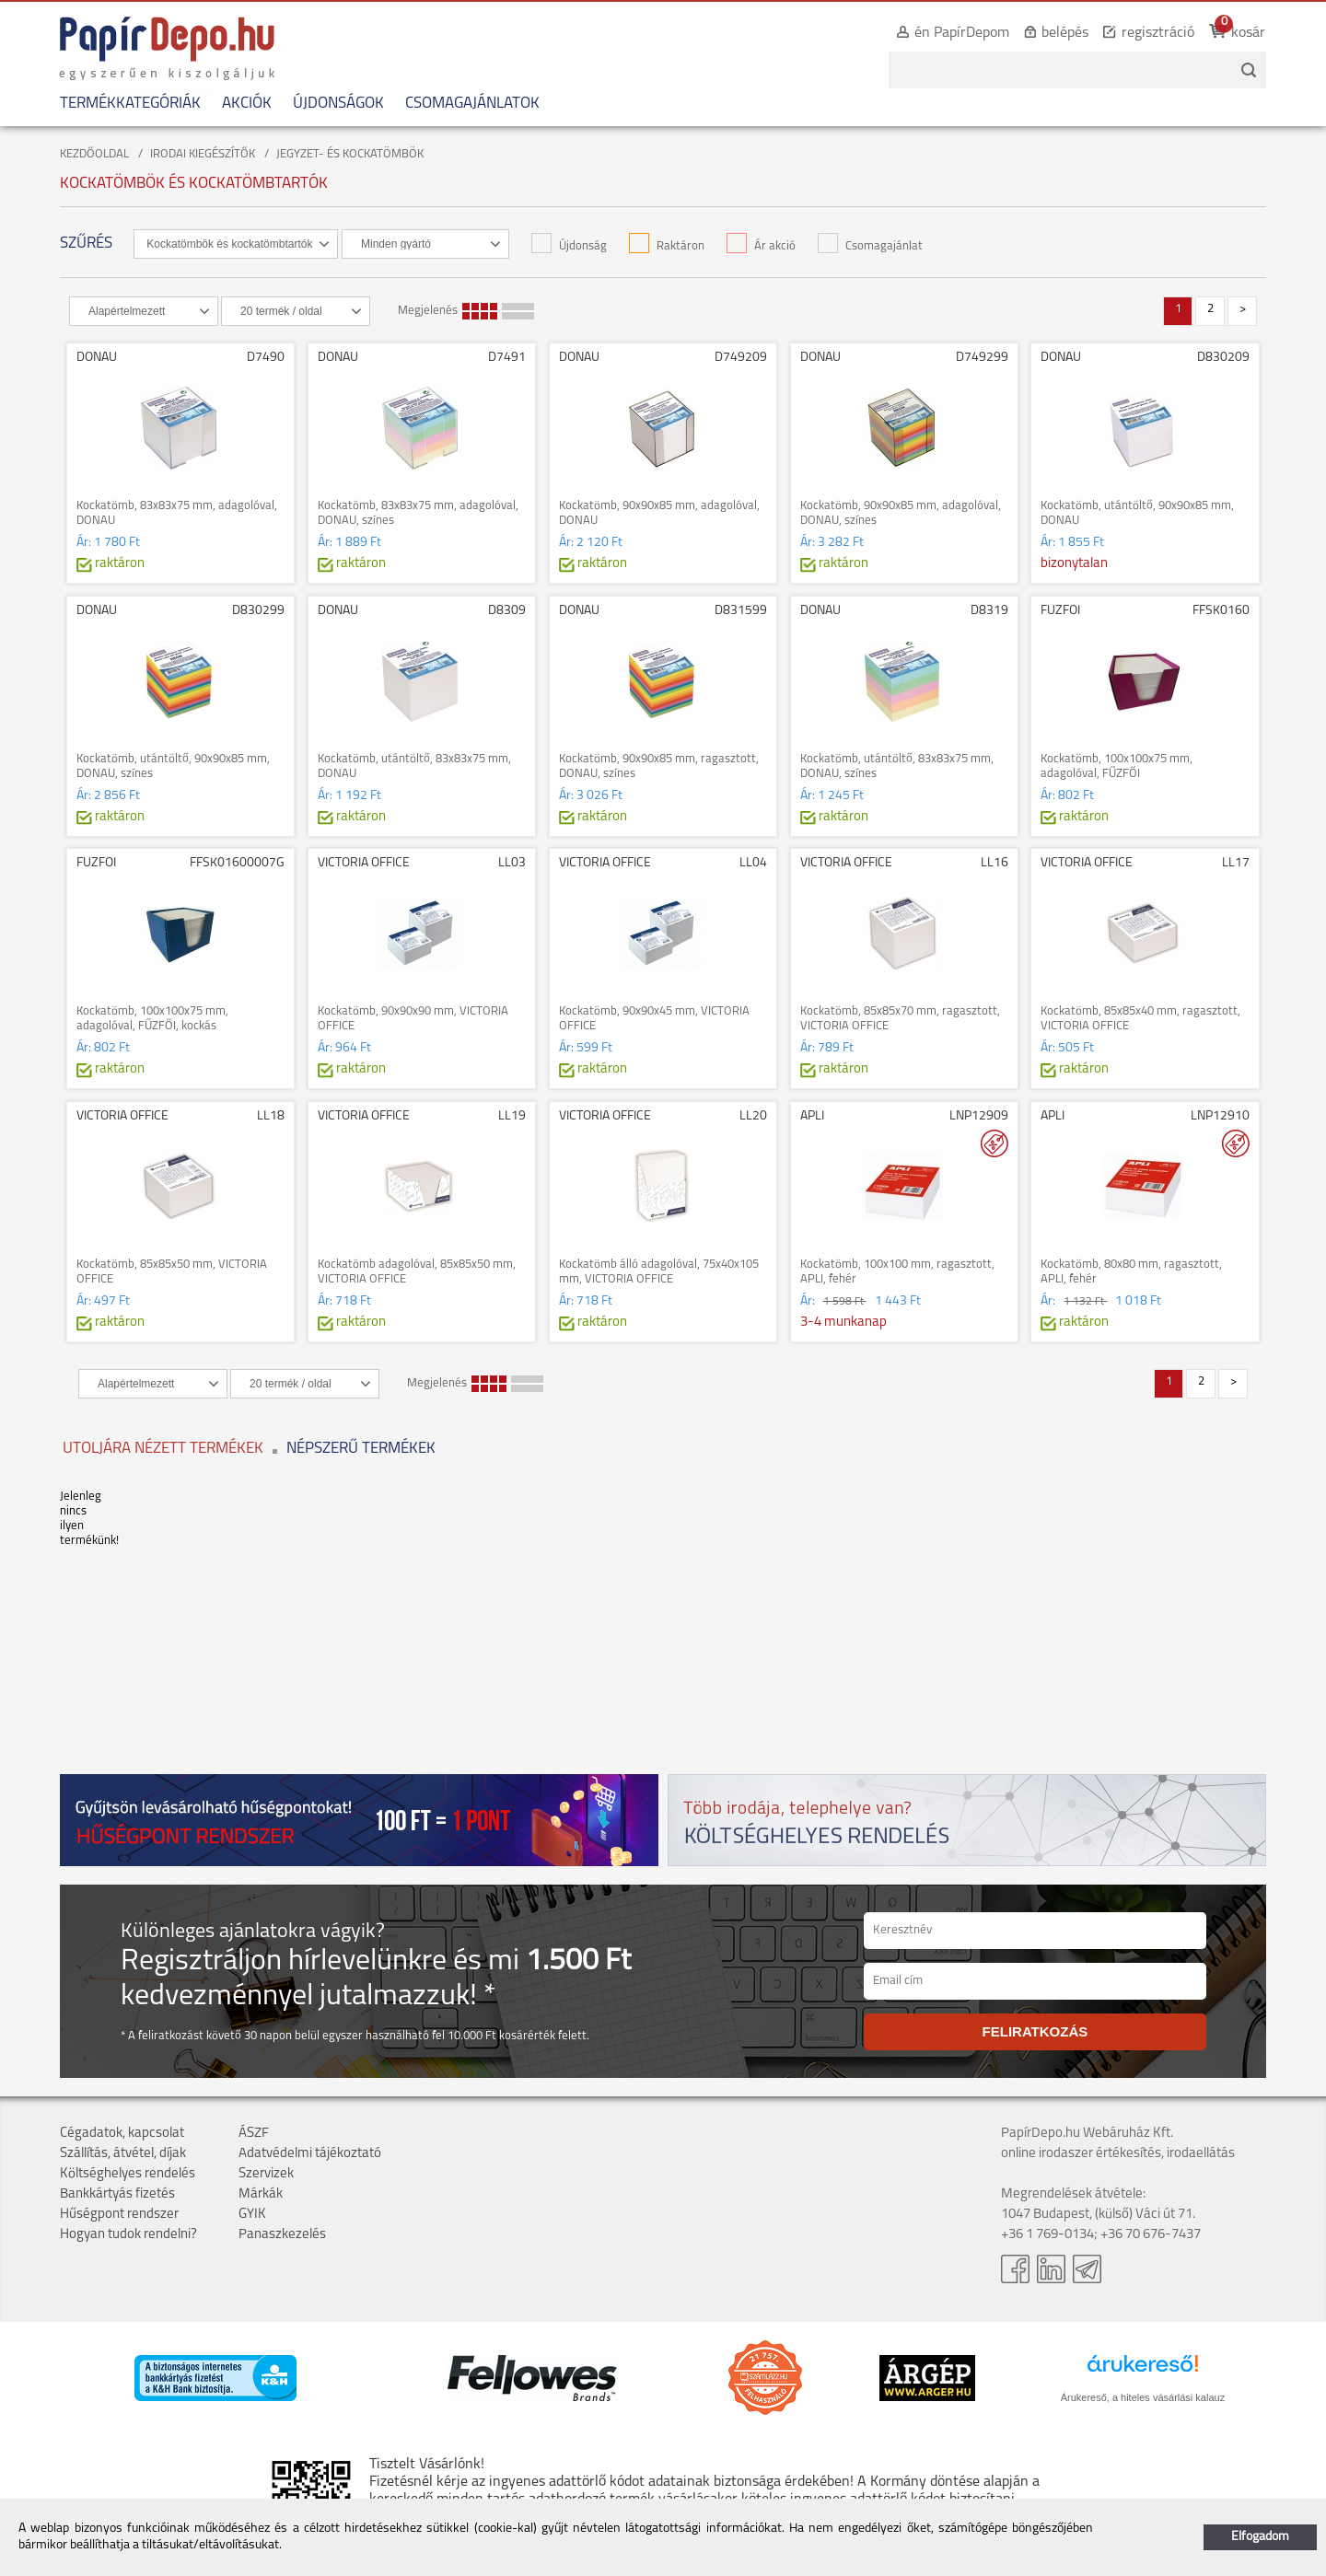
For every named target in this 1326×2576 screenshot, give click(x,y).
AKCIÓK (247, 103)
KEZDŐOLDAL (94, 154)
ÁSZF (253, 2134)
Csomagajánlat (870, 246)
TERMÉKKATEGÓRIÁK (130, 103)
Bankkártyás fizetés (117, 2194)
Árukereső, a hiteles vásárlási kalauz (1143, 2397)
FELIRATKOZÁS (1035, 2031)
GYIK (252, 2215)
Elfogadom (1260, 2537)
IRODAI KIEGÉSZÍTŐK (202, 154)
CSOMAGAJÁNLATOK (472, 103)
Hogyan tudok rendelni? (128, 2235)
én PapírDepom (961, 33)
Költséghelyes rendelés (127, 2174)
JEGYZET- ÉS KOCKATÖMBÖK (350, 154)
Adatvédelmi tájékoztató (309, 2154)
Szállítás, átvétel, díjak (123, 2154)
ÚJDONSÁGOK (338, 103)
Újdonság (569, 246)
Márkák (260, 2194)
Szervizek (266, 2174)
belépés (1064, 33)
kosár (1248, 33)
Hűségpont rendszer (119, 2215)
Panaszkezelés (282, 2235)
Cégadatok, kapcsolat (122, 2134)
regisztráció (1158, 33)
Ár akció (761, 246)
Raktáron (666, 246)
